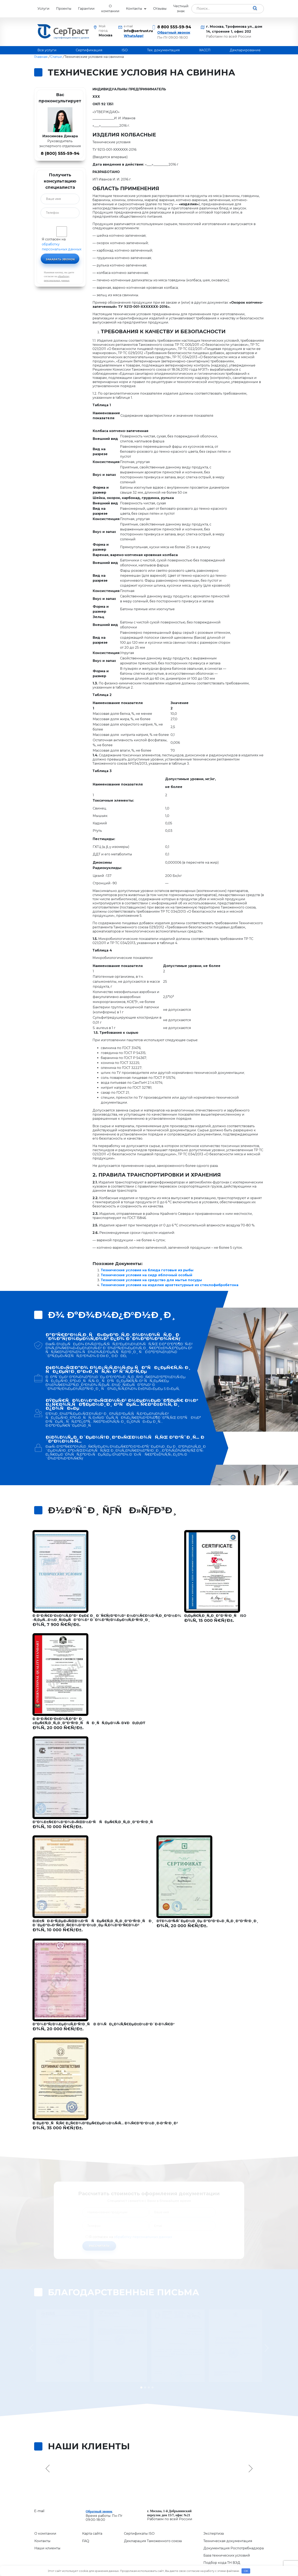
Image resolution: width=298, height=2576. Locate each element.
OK (246, 2570)
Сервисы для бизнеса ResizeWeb (202, 2563)
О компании (110, 8)
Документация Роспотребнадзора (233, 2529)
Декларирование (245, 50)
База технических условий (226, 2536)
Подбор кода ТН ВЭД (221, 2543)
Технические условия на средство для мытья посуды (151, 1280)
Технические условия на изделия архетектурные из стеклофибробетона (169, 1285)
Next (250, 2449)
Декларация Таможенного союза (153, 2521)
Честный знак (181, 8)
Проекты (63, 9)
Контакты (134, 9)
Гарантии (86, 9)
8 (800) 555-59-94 (60, 153)
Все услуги (46, 50)
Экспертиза (213, 2514)
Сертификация (89, 50)
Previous (48, 2449)
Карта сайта (92, 2514)
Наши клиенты (47, 2529)
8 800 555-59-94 (174, 27)
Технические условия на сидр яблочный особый (146, 1275)
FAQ (85, 2521)
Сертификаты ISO (139, 2514)
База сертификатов (220, 2550)
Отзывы (160, 9)
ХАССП (204, 50)
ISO (125, 50)
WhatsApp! (133, 36)
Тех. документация (163, 50)
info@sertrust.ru (135, 31)
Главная (41, 57)
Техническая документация (227, 2521)
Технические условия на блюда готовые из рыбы (147, 1270)
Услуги (43, 9)
